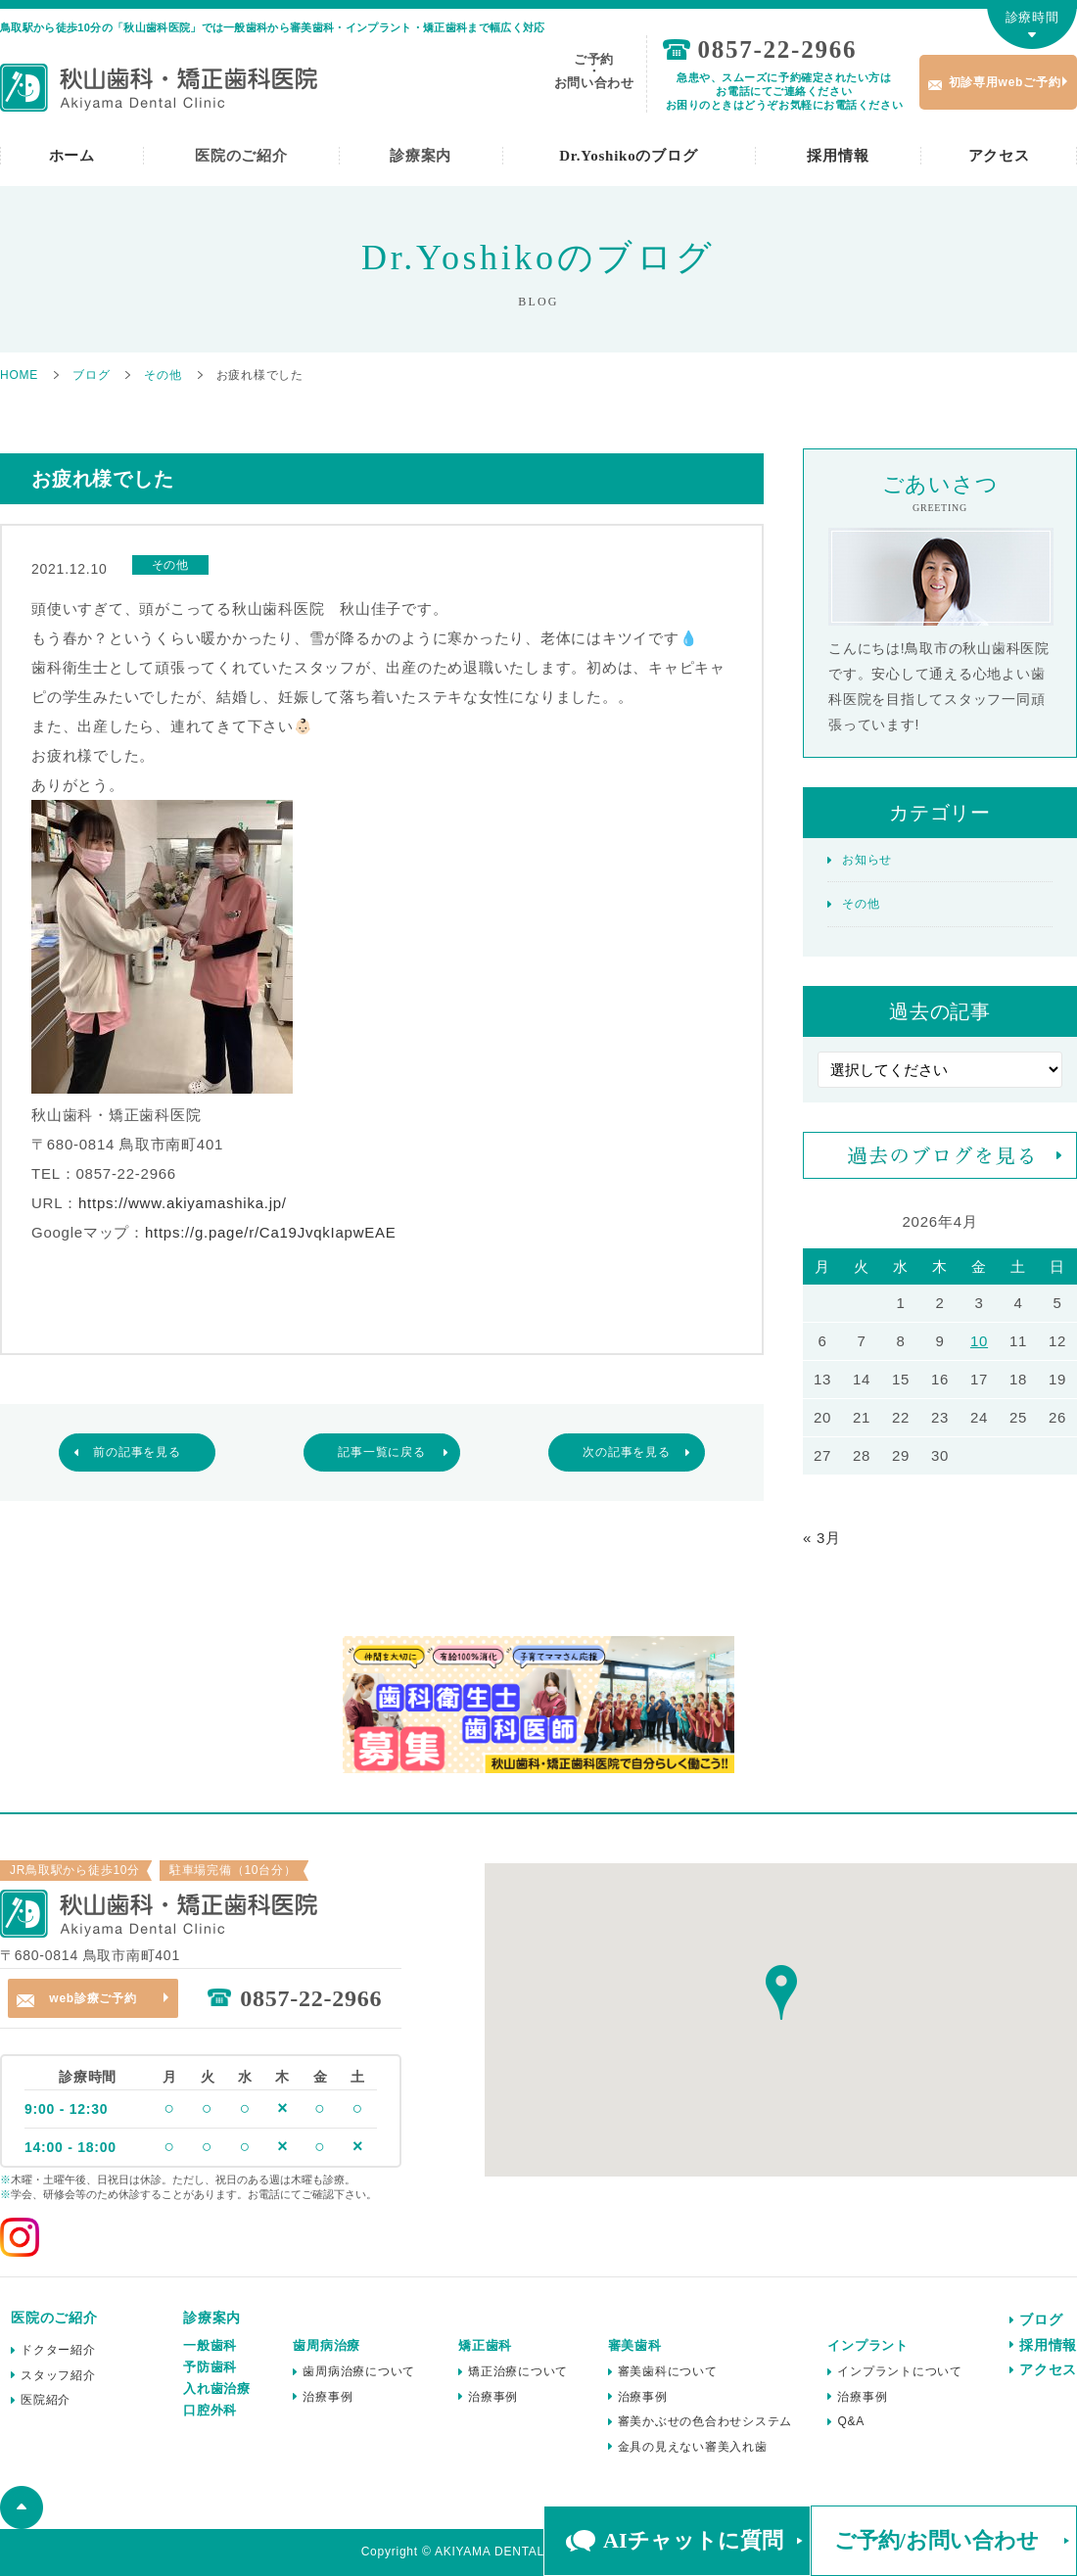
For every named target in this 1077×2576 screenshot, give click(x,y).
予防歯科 (210, 2367)
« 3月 (822, 1537)
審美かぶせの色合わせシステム (705, 2421)
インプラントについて (899, 2371)
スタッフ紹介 (58, 2375)
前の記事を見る (136, 1452)
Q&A (851, 2421)
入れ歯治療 (217, 2388)
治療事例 (327, 2397)
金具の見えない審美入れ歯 (693, 2447)
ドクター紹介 (58, 2350)
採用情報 (837, 156)
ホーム (72, 156)
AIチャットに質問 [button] (692, 2540)
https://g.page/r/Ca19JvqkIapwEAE (271, 1232)
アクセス (999, 156)
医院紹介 (45, 2400)
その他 (860, 904)
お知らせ (867, 859)
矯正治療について (518, 2371)
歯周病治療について (359, 2371)
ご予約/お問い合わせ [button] (936, 2540)
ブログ (1040, 2319)
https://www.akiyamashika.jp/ (182, 1202)
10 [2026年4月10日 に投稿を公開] (979, 1341)
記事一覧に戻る (381, 1452)
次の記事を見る (626, 1452)
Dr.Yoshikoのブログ (628, 156)
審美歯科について (668, 2371)
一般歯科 (210, 2345)
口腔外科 (210, 2410)
